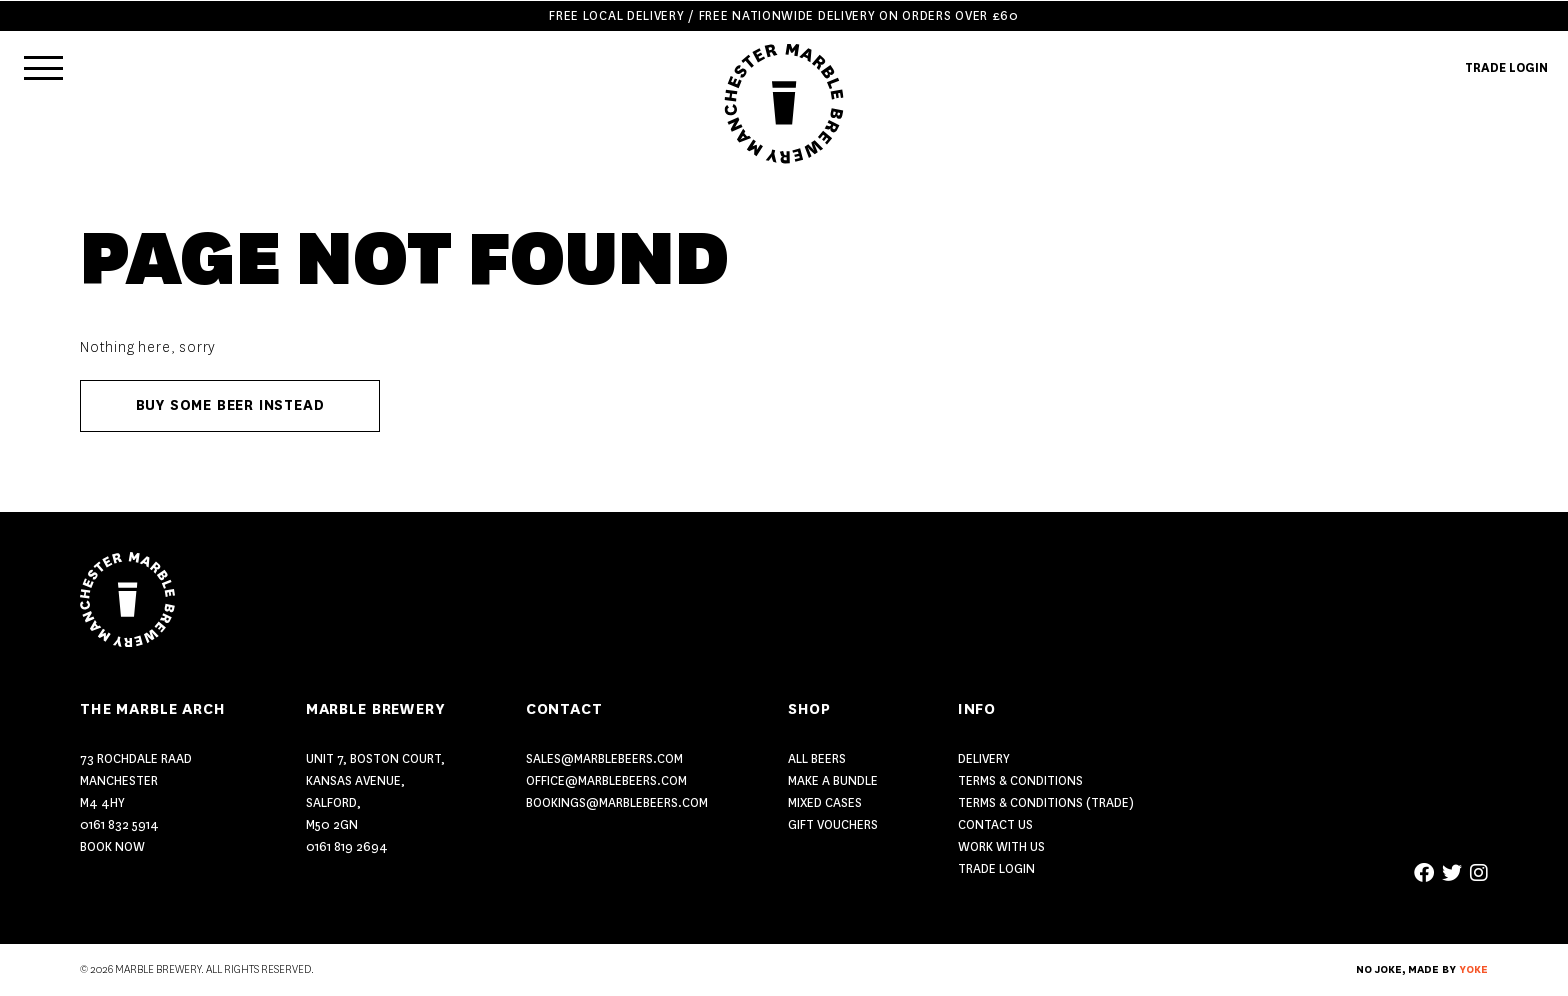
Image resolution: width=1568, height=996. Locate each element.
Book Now (112, 846)
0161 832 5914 (119, 824)
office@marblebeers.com (606, 780)
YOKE (1473, 970)
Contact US (995, 824)
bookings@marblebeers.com (617, 802)
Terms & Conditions (1020, 780)
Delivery (984, 758)
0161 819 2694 (347, 846)
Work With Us (1001, 846)
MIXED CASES (825, 802)
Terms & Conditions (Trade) (1046, 802)
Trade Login (996, 868)
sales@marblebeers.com (604, 758)
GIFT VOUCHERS (833, 824)
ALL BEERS (817, 758)
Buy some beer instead (230, 405)
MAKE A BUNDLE (833, 780)
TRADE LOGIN (1506, 67)
